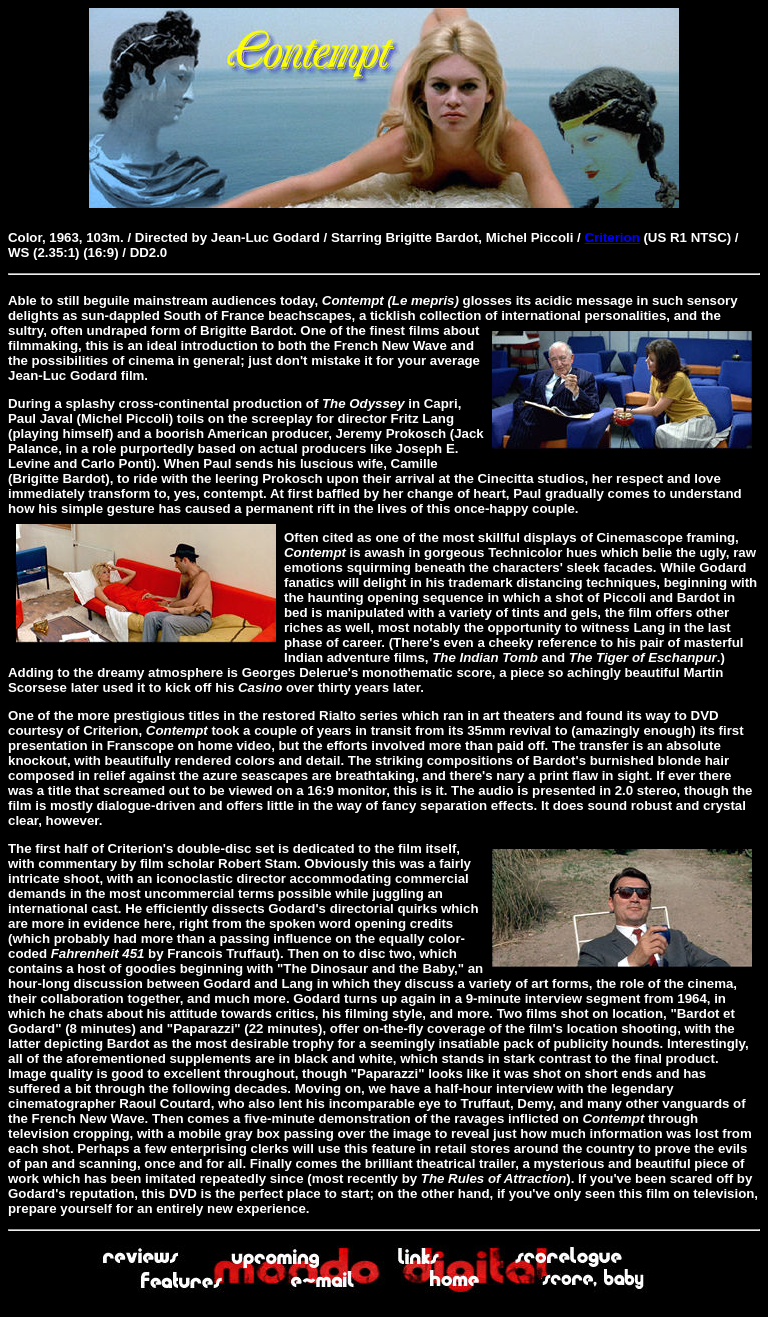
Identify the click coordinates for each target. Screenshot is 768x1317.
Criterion (611, 237)
